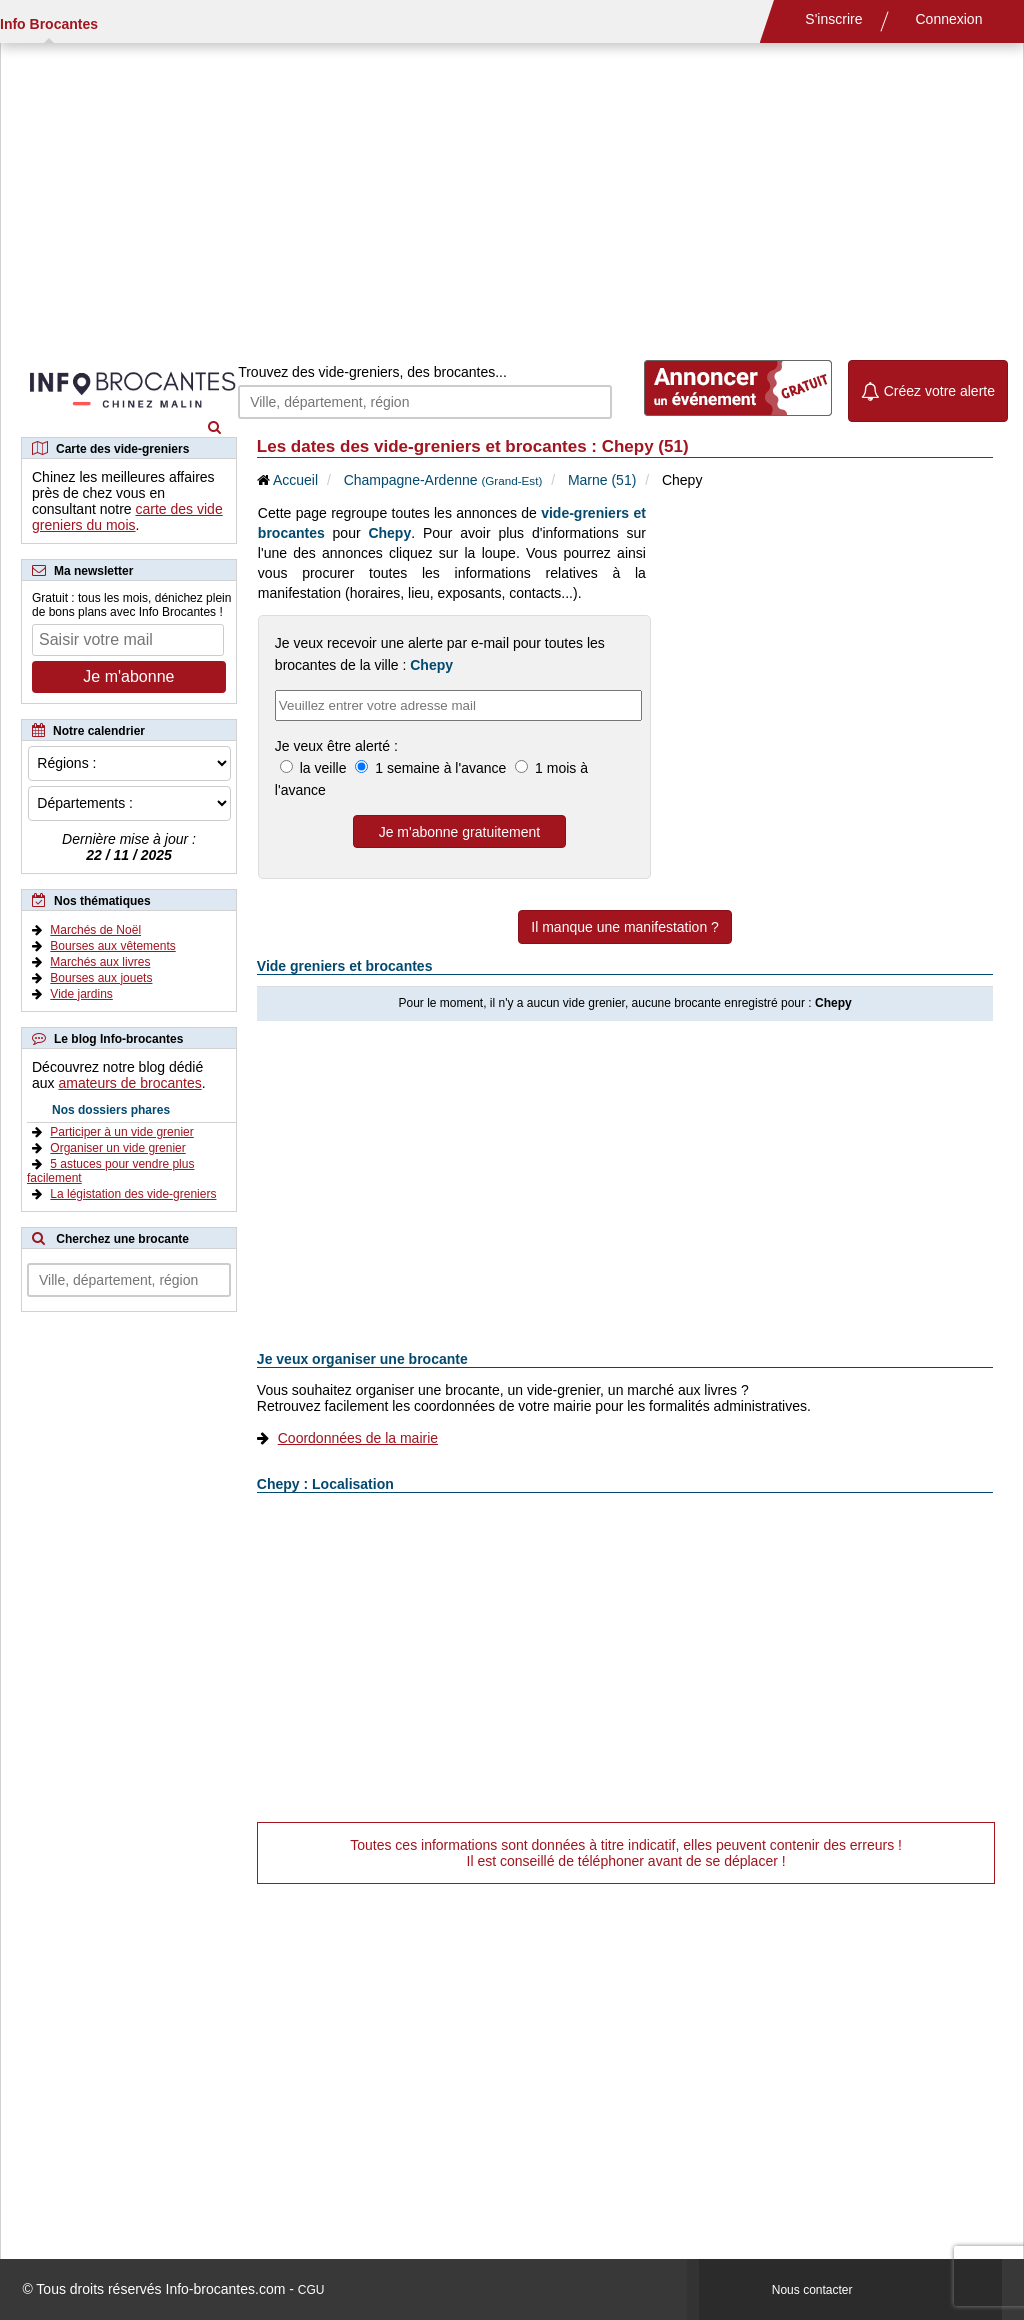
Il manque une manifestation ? (625, 927)
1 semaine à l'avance (440, 768)
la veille (323, 768)
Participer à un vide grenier (121, 1132)
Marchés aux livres (100, 962)
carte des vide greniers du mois (127, 517)
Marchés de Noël (95, 930)
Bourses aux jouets (101, 978)
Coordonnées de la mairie (358, 1438)
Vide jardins (81, 994)
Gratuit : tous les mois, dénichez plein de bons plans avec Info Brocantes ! (131, 605)
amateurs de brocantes (129, 1083)
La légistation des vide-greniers (133, 1194)
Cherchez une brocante (122, 1239)
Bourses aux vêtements (112, 946)
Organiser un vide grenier (117, 1148)
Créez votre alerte (928, 391)
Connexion (949, 19)
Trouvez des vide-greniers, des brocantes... (372, 372)
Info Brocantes (49, 24)
